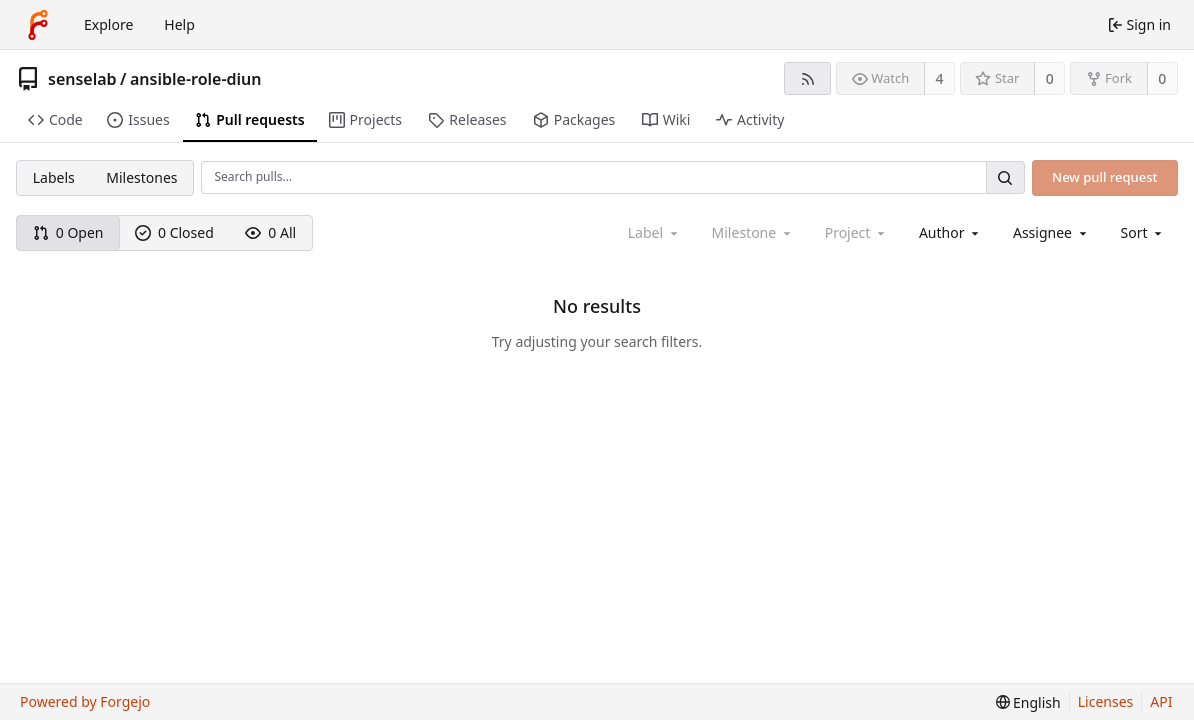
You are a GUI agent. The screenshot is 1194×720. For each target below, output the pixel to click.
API (1161, 701)
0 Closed (174, 232)
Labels (54, 177)
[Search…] (1005, 177)
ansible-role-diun (195, 79)
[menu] (1143, 232)
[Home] (38, 25)
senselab (82, 79)
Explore (108, 24)
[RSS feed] (807, 78)
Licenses (1106, 701)
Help (179, 24)
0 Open (68, 232)
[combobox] (950, 232)
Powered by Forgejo (85, 701)
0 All (270, 232)
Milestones (141, 177)
